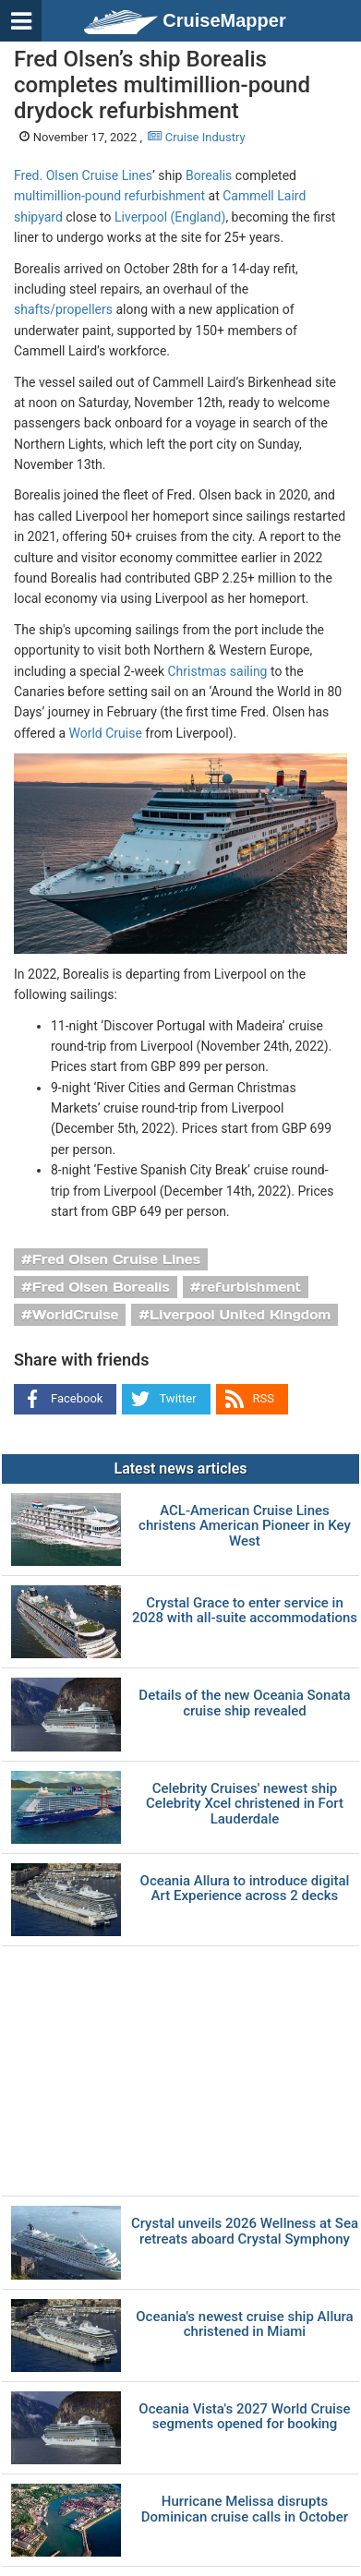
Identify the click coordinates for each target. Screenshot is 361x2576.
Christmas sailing (217, 671)
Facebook (76, 1398)
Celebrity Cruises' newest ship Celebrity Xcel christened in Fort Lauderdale (244, 1804)
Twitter (177, 1398)
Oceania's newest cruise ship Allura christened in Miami (244, 2324)
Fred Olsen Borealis (101, 1287)
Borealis (209, 175)
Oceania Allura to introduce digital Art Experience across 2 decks (245, 1888)
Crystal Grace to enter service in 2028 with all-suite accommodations (244, 1610)
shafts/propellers (63, 309)
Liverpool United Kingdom (240, 1314)
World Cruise (104, 733)
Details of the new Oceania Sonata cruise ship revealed (244, 1703)
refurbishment (251, 1287)
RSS (263, 1398)
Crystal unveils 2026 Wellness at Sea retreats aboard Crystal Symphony (244, 2231)
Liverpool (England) (169, 217)
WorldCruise (75, 1314)
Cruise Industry (196, 137)
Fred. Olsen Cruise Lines (83, 175)
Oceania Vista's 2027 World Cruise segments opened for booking (244, 2416)
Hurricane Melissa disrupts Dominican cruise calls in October (244, 2509)
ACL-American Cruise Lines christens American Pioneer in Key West (244, 1526)
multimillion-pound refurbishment (109, 195)
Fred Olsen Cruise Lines (116, 1259)
